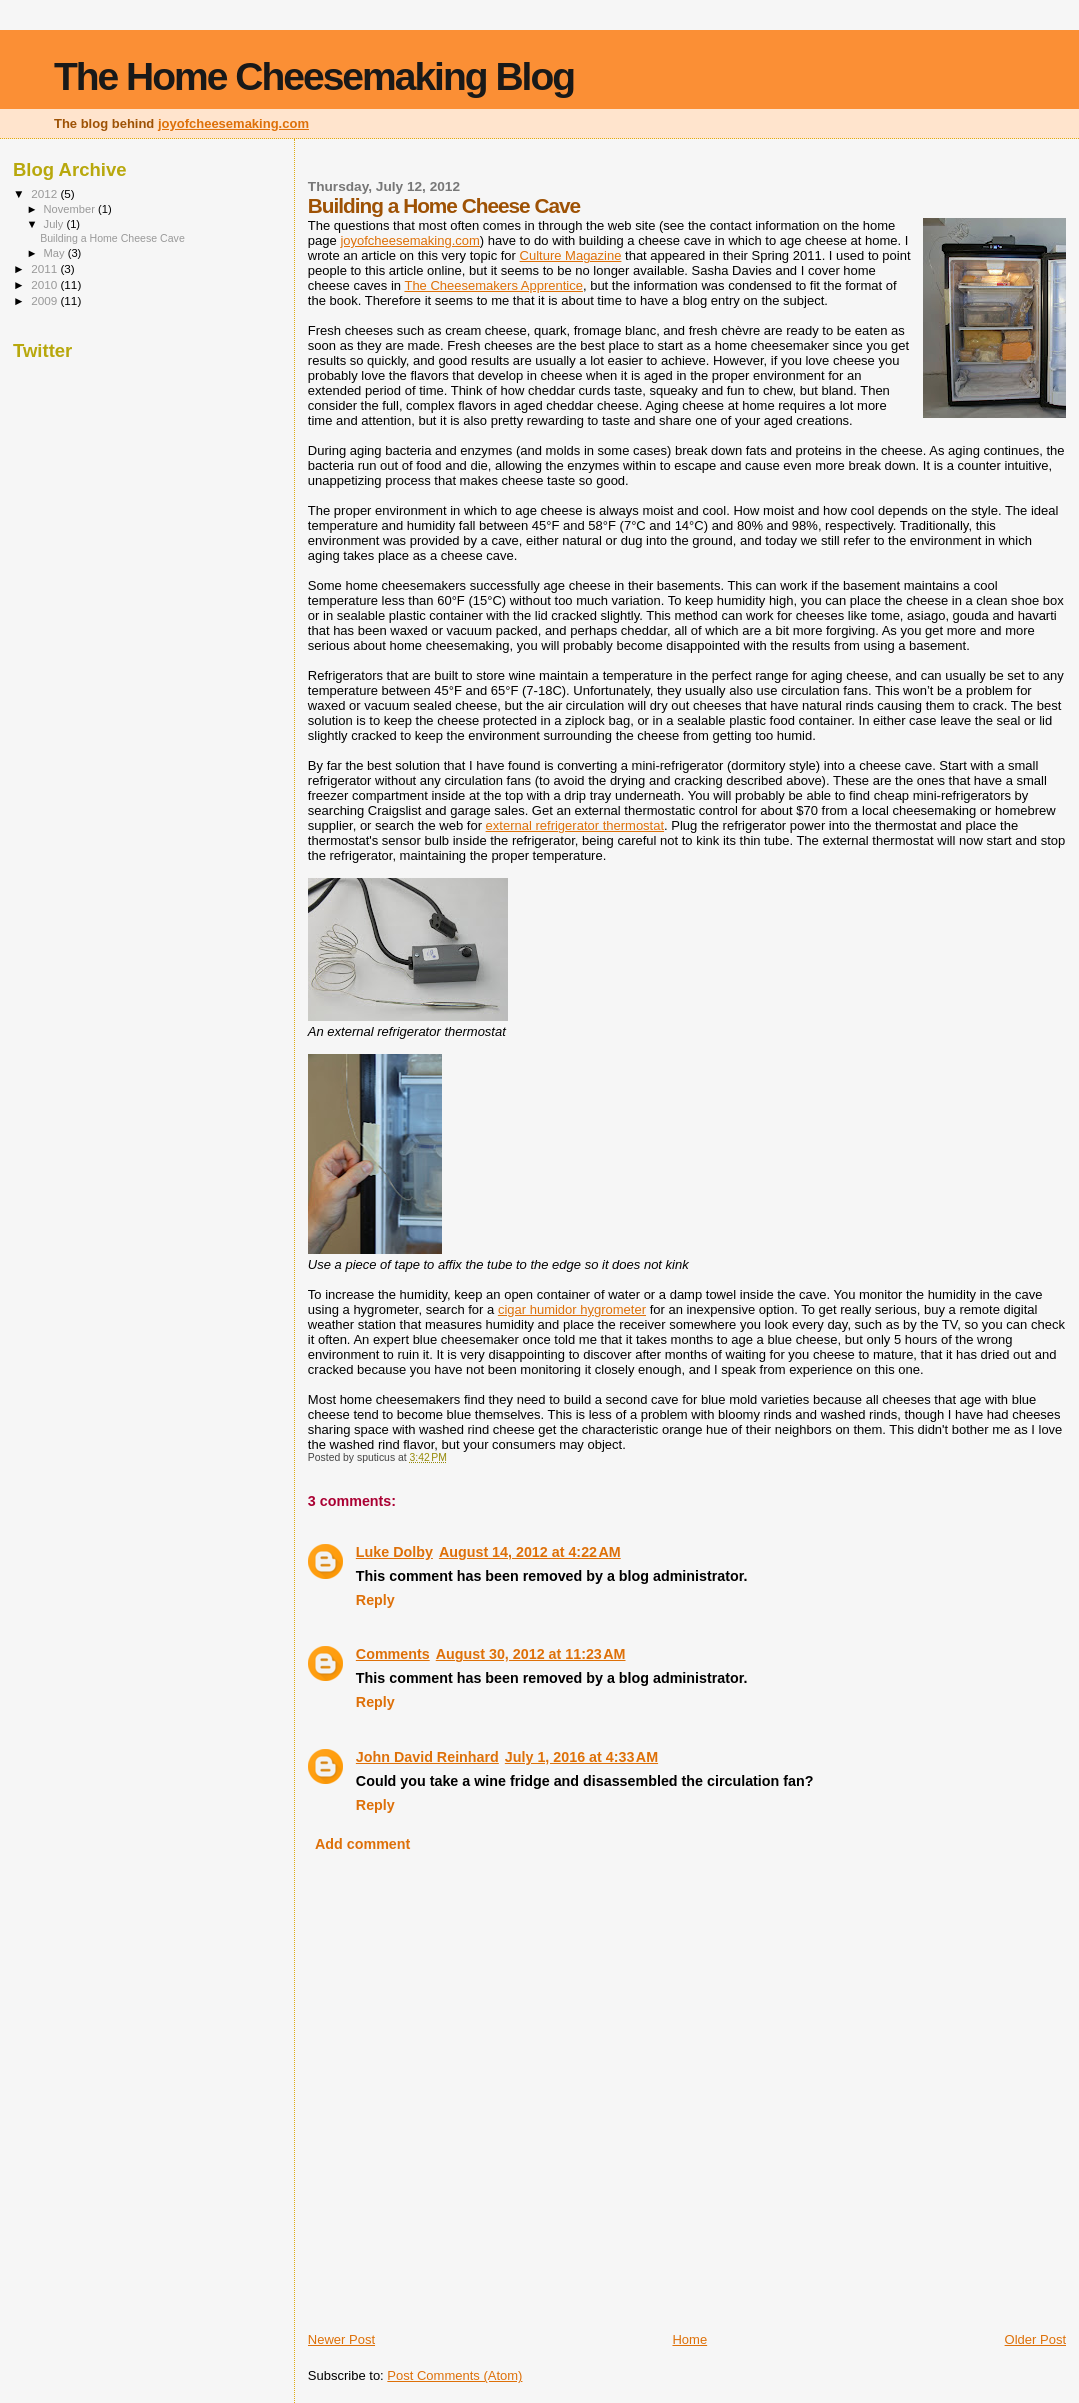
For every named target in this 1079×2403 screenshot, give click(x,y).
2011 (45, 268)
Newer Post (341, 2339)
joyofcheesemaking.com (233, 123)
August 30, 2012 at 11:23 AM (531, 1654)
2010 (45, 284)
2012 (45, 193)
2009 (45, 300)
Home (689, 2339)
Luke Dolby (394, 1552)
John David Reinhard (427, 1757)
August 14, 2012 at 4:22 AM (530, 1552)
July (55, 224)
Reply (375, 1600)
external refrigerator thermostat (575, 825)
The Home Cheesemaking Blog (314, 76)
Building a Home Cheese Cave (112, 238)
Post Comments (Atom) (454, 2375)
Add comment (362, 1844)
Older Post (1035, 2339)
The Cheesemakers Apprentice (493, 285)
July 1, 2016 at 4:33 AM (581, 1757)
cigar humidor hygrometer (572, 1309)
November (71, 209)
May (56, 253)
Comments (393, 1654)
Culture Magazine (571, 255)
